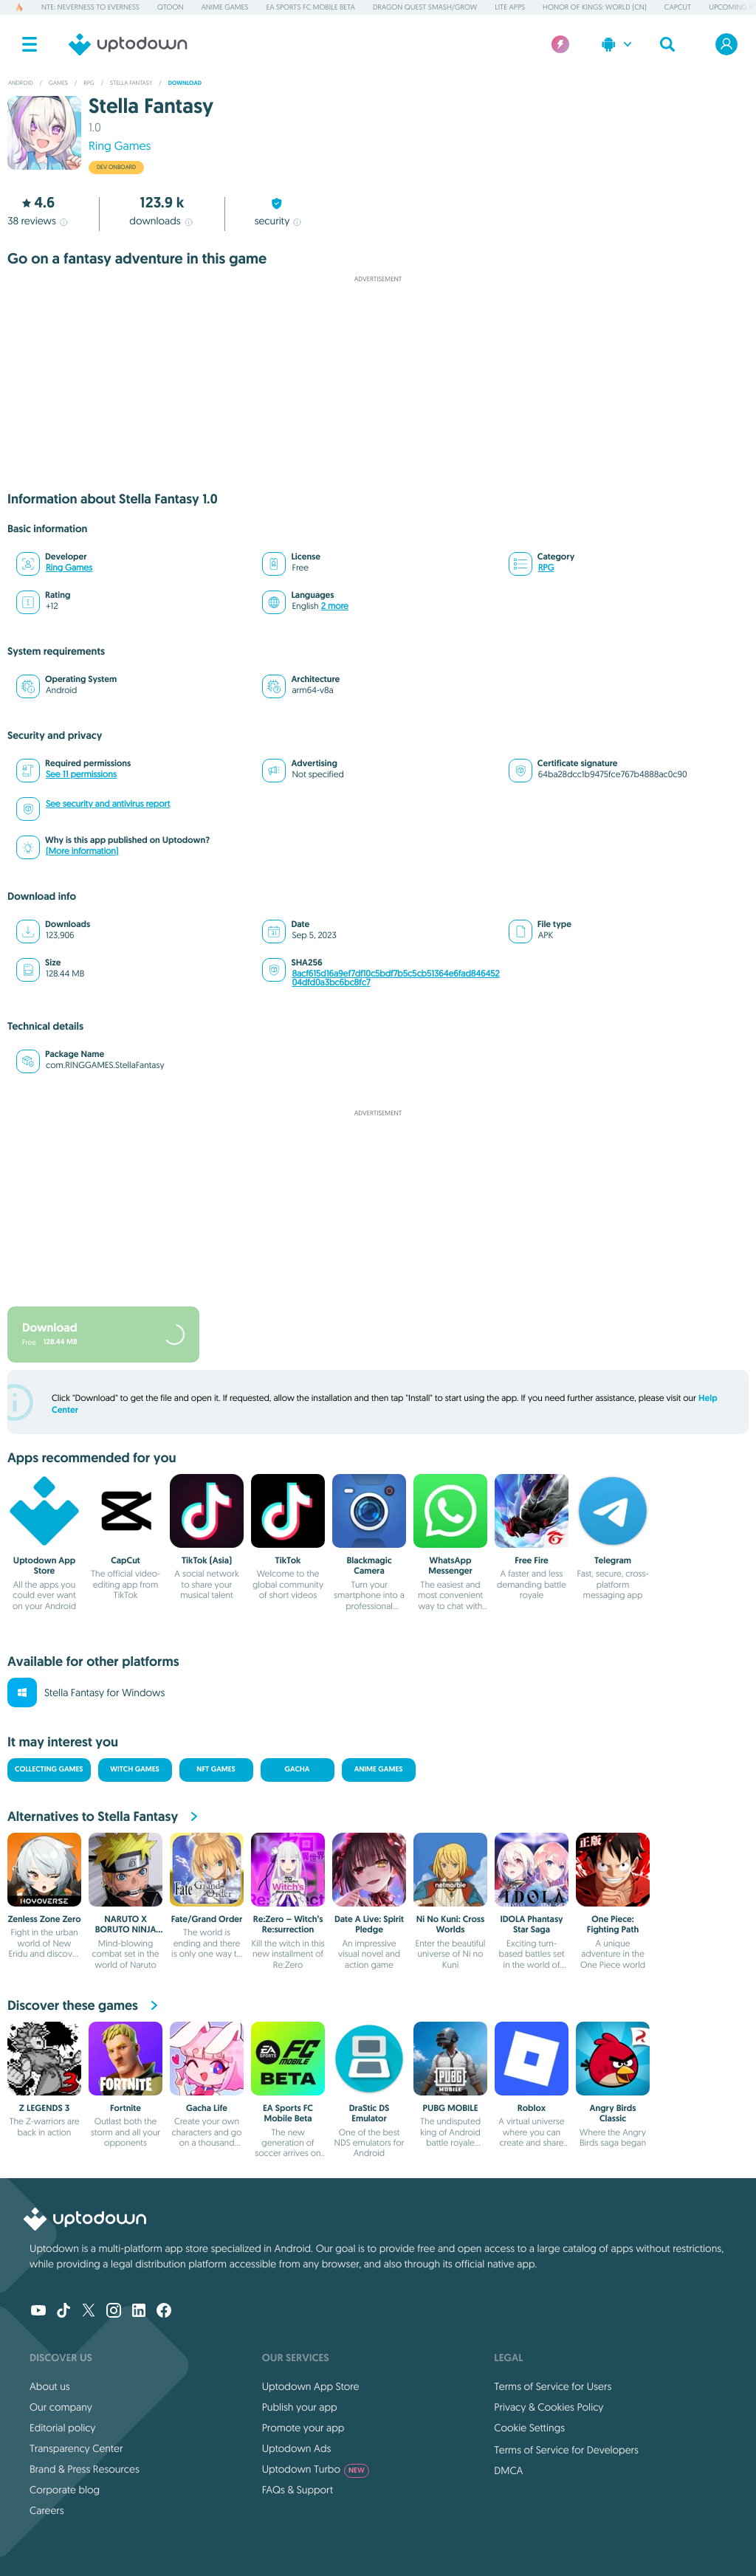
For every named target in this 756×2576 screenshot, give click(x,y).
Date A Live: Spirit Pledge (369, 1924)
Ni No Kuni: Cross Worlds (450, 1924)
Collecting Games (49, 1769)
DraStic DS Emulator (369, 2113)
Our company (61, 2407)
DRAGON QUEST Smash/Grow (425, 7)
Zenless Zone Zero (43, 1919)
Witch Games (134, 1769)
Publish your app (299, 2407)
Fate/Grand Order (207, 1919)
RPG (546, 568)
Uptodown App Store (44, 1565)
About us (50, 2386)
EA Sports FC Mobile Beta (310, 7)
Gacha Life (206, 2108)
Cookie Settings (529, 2427)
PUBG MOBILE (450, 2108)
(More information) (82, 851)
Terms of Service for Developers (566, 2449)
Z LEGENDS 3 (44, 2108)
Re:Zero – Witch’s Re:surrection (288, 1924)
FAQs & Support (297, 2489)
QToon (170, 7)
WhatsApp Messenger (450, 1565)
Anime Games (225, 7)
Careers (47, 2510)
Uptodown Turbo (315, 2469)
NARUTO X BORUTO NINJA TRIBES (126, 1929)
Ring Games (120, 146)
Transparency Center (76, 2448)
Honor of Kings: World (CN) (595, 7)
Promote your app (303, 2427)
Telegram (612, 1560)
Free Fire (531, 1560)
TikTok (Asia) (207, 1560)
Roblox (532, 2108)
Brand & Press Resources (85, 2469)
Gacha (297, 1769)
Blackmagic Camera (368, 1565)
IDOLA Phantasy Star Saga (531, 1924)
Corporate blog (65, 2489)
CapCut (677, 7)
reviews (38, 221)
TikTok (288, 1560)
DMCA (508, 2470)
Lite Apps (510, 7)
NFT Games (215, 1769)
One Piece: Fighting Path (613, 1924)
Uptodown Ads (296, 2448)
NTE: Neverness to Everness (90, 7)
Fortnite (125, 2108)
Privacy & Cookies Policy (548, 2407)
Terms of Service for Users (552, 2386)
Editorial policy (62, 2427)
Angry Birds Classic (613, 2113)
